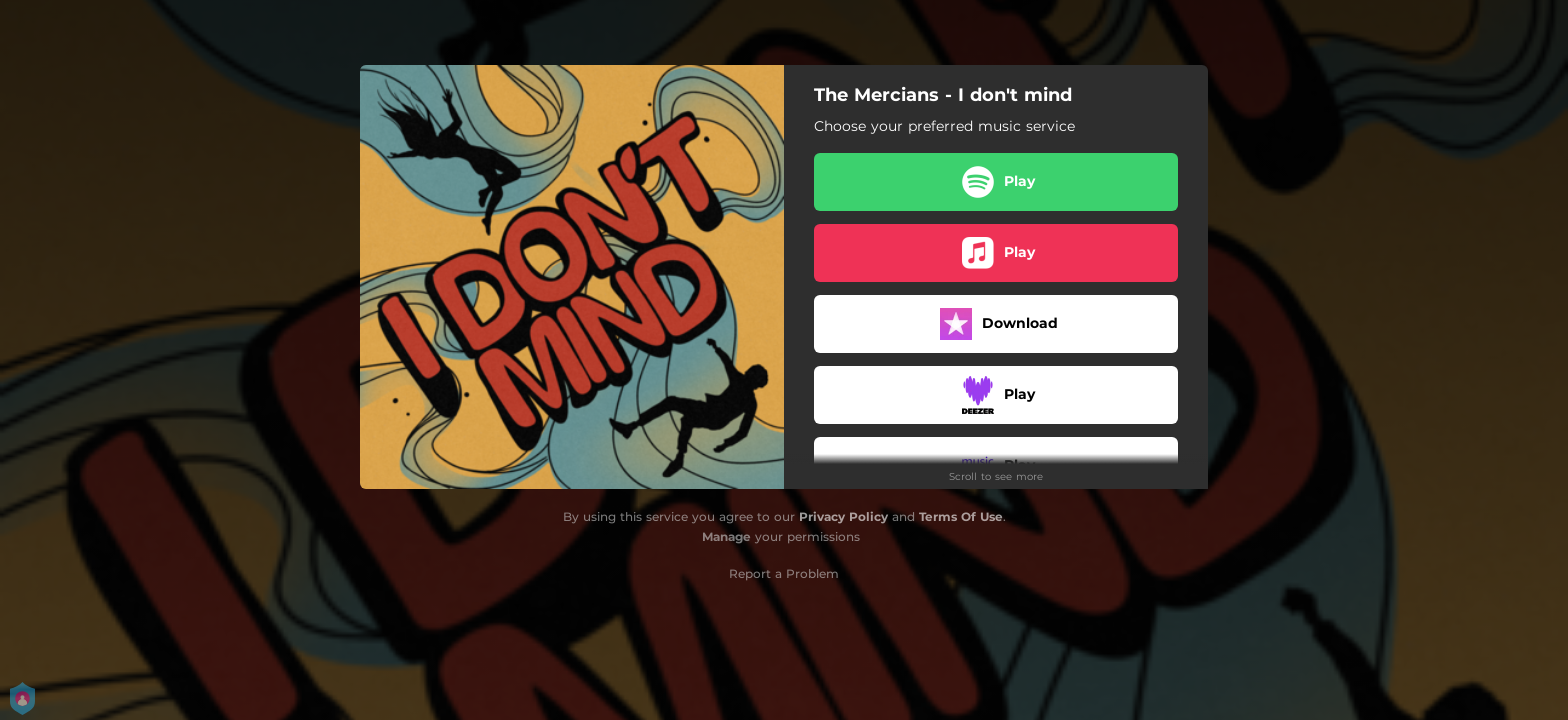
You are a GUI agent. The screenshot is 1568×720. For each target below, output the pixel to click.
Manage (726, 536)
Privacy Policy (843, 516)
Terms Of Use (961, 516)
